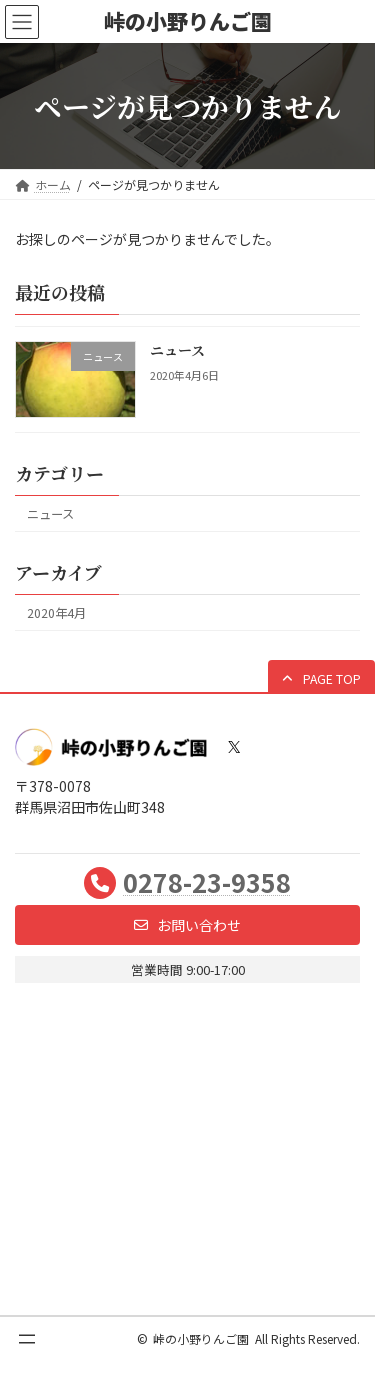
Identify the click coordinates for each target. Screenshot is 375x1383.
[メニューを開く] (27, 1339)
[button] (321, 678)
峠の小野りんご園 (201, 1338)
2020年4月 (56, 613)
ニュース (177, 351)
